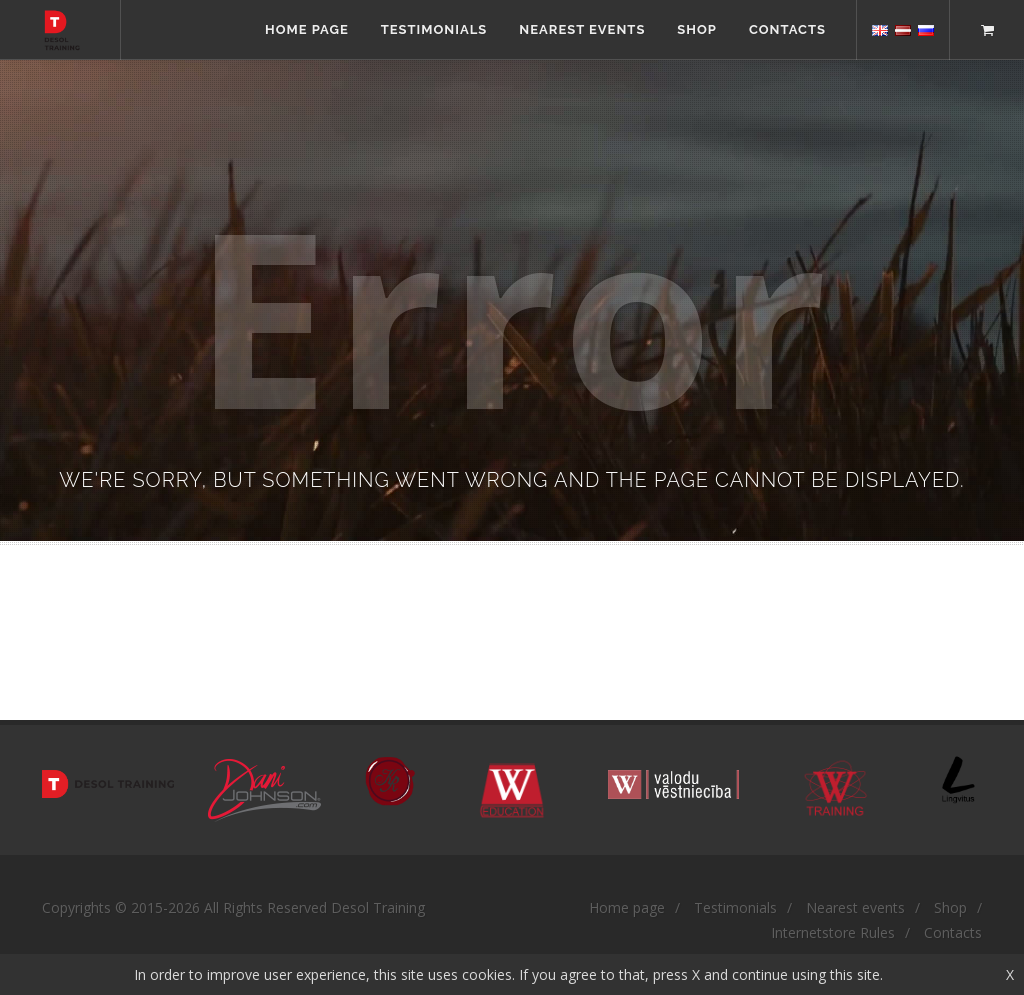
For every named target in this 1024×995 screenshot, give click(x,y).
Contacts (787, 29)
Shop (697, 29)
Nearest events (582, 29)
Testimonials (434, 29)
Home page (307, 29)
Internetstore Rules (833, 932)
